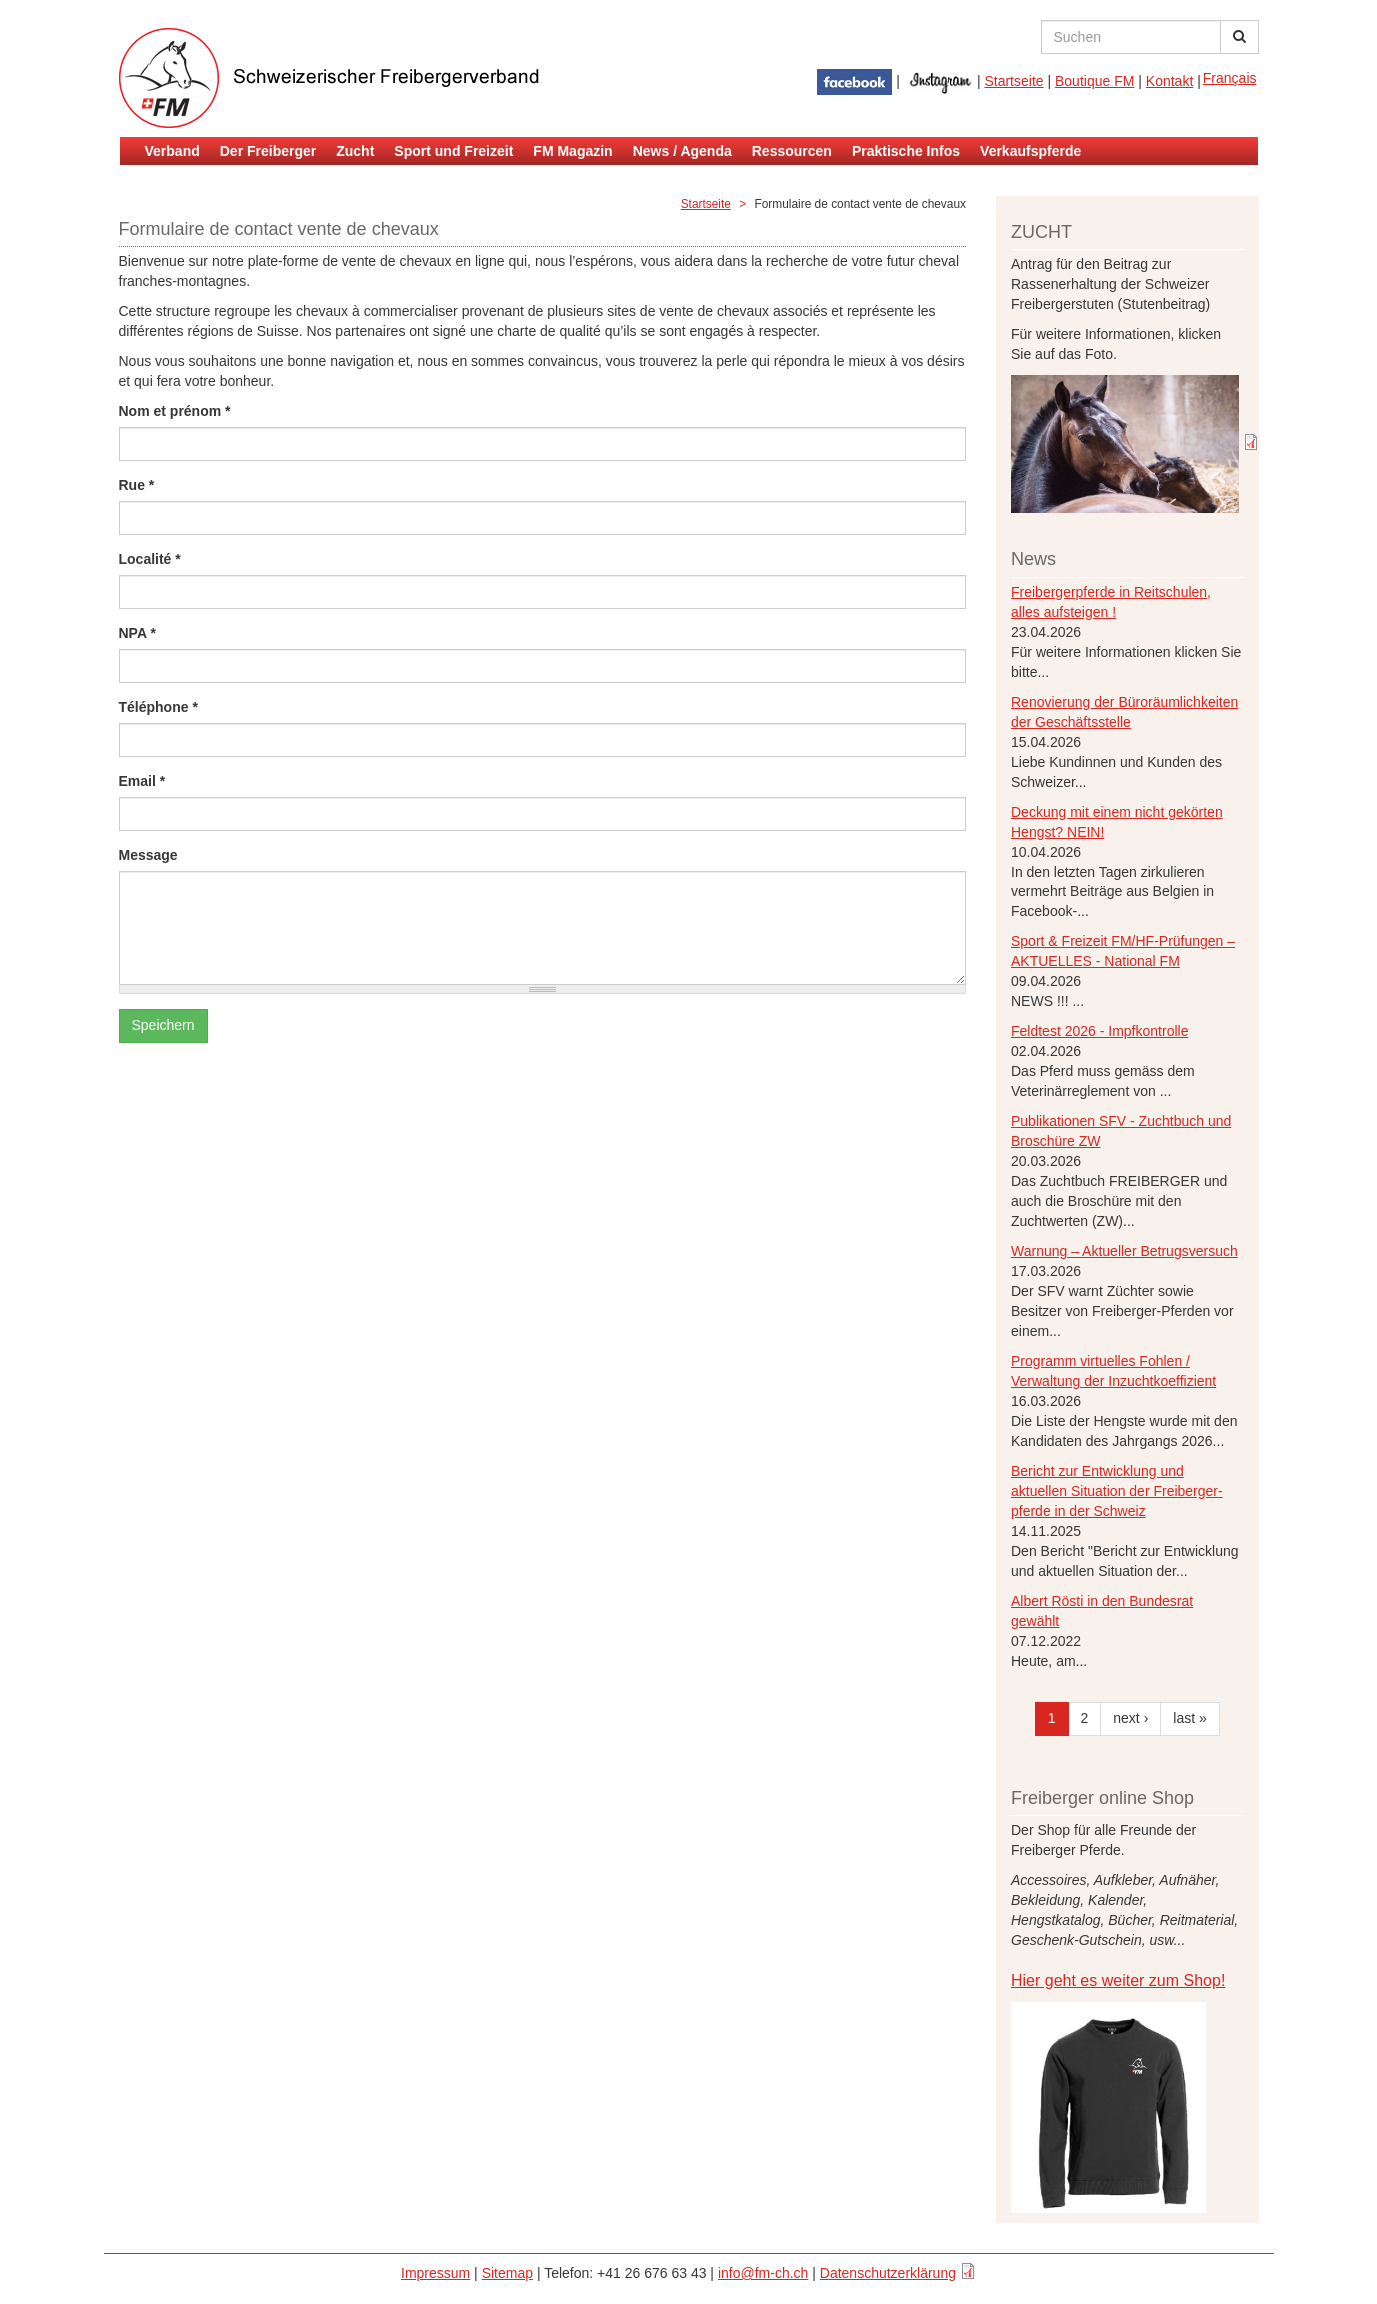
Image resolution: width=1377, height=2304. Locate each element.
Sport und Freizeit (453, 151)
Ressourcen (792, 151)
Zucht (355, 151)
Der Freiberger (268, 151)
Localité (150, 559)
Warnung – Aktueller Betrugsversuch (1124, 1251)
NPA (137, 633)
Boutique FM (1094, 81)
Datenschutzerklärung (888, 2273)
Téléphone (158, 707)
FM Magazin (572, 151)
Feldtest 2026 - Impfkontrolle (1099, 1031)
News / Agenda (682, 151)
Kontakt (1169, 81)
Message (148, 855)
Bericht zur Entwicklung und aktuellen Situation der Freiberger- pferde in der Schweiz (1117, 1491)
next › (1130, 1718)
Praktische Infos (906, 151)
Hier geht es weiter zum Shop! (1118, 1980)
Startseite (1013, 81)
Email (142, 781)
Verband (172, 151)
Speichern (163, 1025)
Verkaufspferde (1030, 151)
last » (1189, 1718)
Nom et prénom (175, 411)
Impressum (435, 2273)
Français (1230, 78)
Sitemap (507, 2273)
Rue (137, 485)
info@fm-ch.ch (763, 2273)
